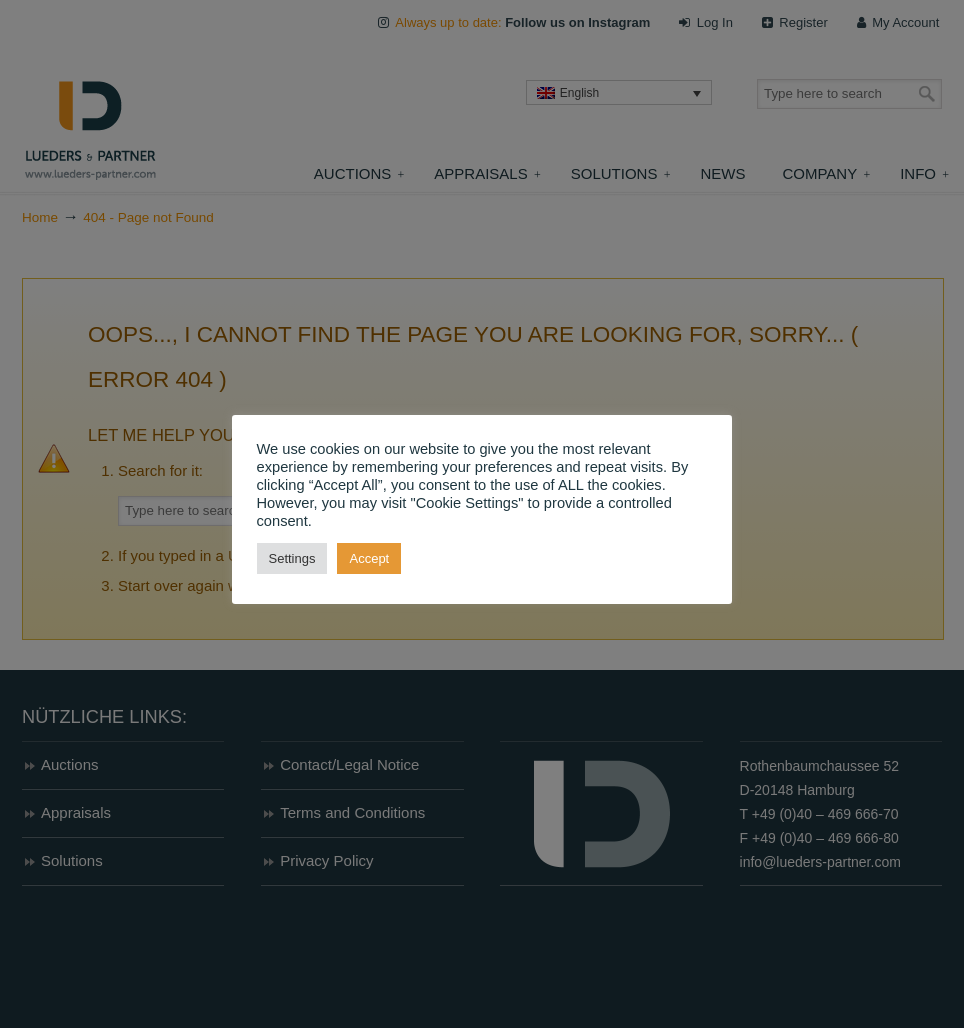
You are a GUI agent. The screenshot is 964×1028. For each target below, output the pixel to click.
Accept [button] (370, 558)
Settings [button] (292, 558)
